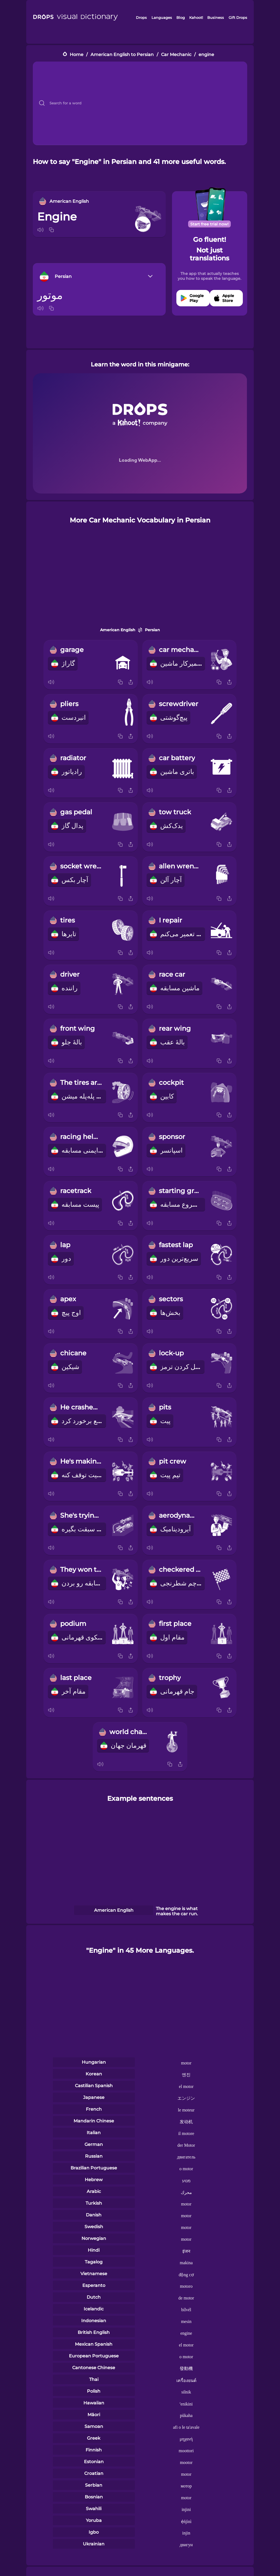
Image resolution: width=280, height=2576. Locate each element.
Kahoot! (196, 17)
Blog (180, 17)
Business (215, 17)
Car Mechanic (176, 54)
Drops (141, 17)
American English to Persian (122, 54)
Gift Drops (238, 17)
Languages (161, 17)
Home (76, 54)
